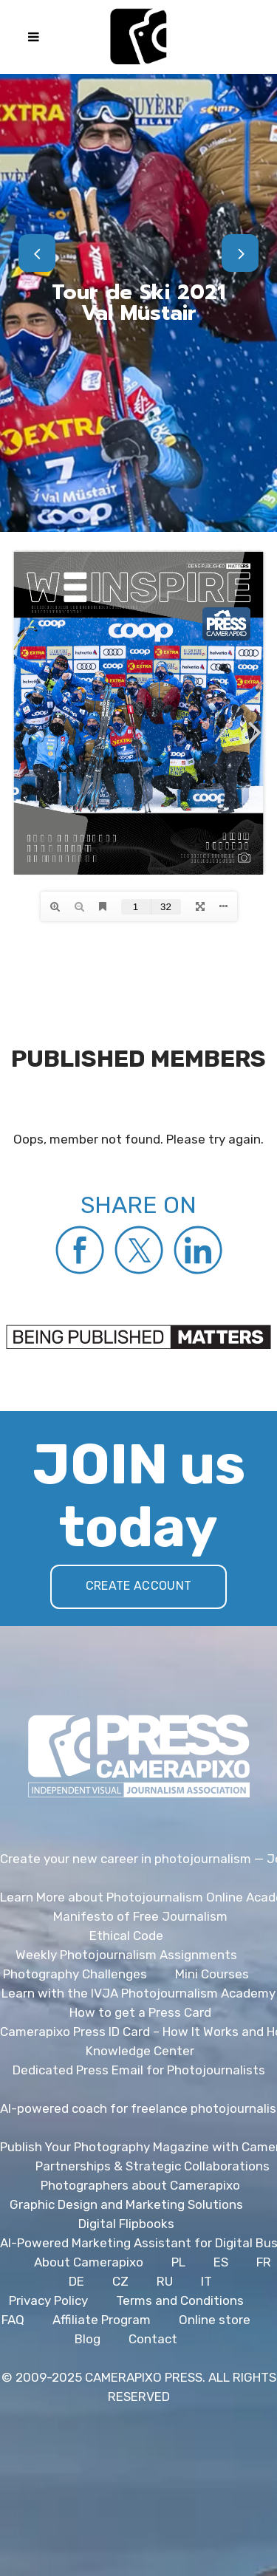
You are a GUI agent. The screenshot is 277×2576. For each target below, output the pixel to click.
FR (263, 2262)
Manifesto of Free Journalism (140, 1916)
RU (165, 2281)
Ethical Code (126, 1935)
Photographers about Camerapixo (140, 2185)
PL (178, 2262)
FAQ (12, 2319)
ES (220, 2262)
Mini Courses (212, 1974)
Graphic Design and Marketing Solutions (126, 2204)
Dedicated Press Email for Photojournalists (139, 2070)
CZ (120, 2281)
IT (206, 2281)
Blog (87, 2338)
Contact (153, 2338)
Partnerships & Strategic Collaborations (152, 2166)
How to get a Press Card (140, 2012)
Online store (214, 2319)
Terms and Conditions (180, 2300)
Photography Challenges (75, 1974)
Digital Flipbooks (126, 2223)
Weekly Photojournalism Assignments (126, 1954)
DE (76, 2281)
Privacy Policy (48, 2300)
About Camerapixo (88, 2262)
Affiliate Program (101, 2319)
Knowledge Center (140, 2050)
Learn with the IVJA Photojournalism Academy (138, 1993)
